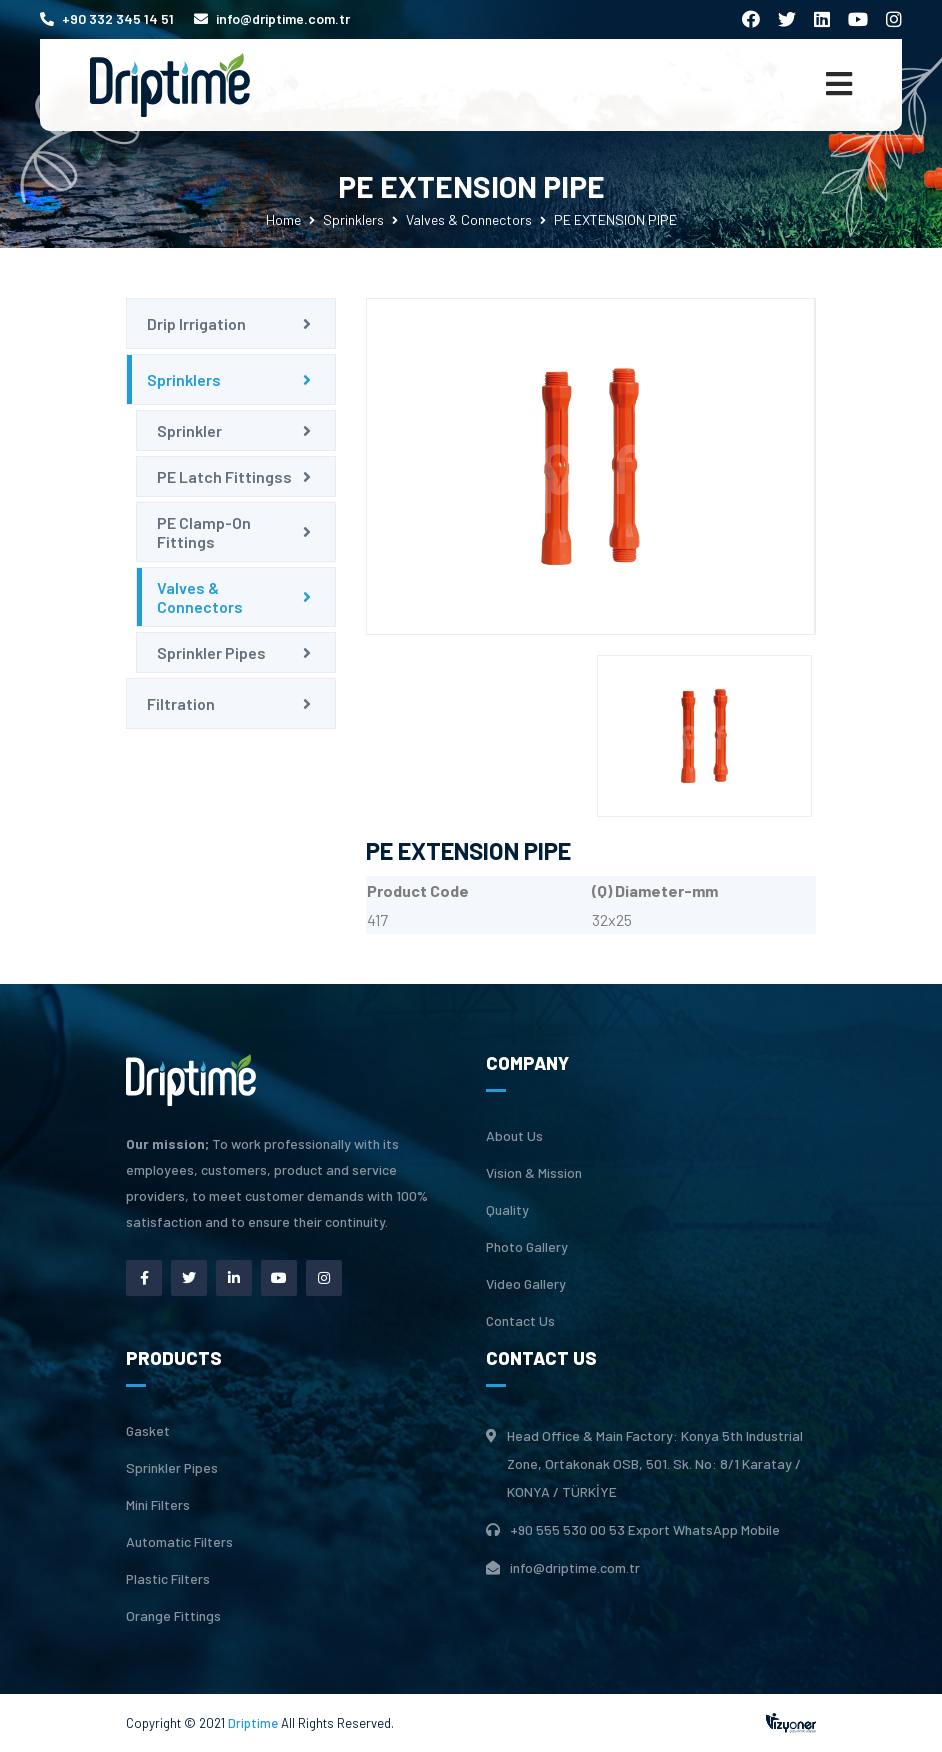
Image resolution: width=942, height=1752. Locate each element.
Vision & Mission (534, 1173)
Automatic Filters (179, 1542)
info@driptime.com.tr (272, 18)
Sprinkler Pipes (211, 652)
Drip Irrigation (196, 323)
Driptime (254, 1723)
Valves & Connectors (469, 219)
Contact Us (520, 1321)
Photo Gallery (527, 1247)
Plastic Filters (168, 1579)
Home (283, 219)
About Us (514, 1136)
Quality (507, 1210)
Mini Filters (158, 1505)
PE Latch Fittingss (224, 476)
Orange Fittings (173, 1616)
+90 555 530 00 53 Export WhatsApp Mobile (645, 1529)
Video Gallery (526, 1284)
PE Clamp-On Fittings (204, 532)
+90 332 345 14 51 (107, 18)
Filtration (181, 703)
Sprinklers (353, 219)
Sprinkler (189, 430)
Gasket (148, 1431)
